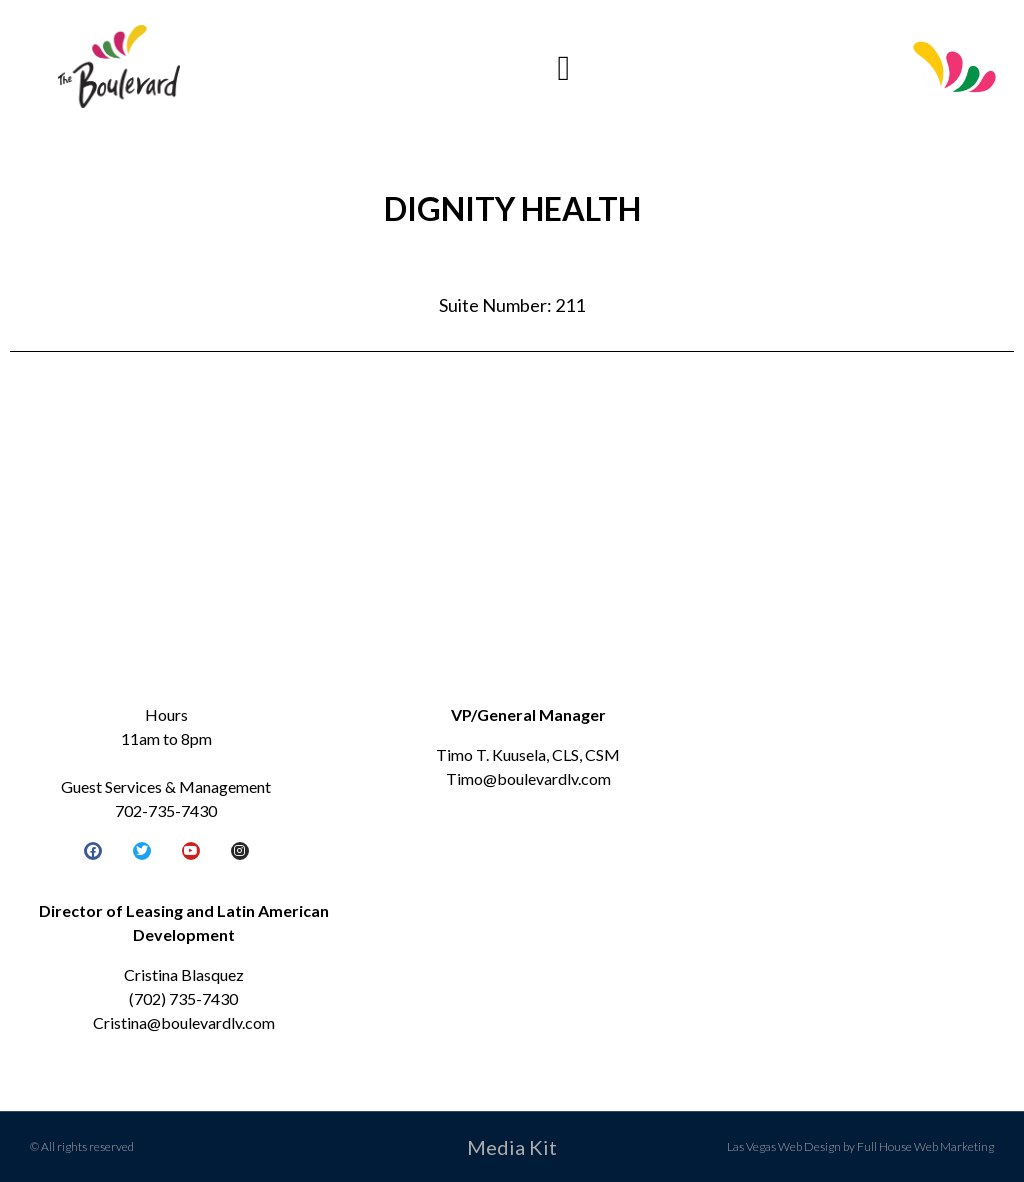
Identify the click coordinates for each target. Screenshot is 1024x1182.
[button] (564, 68)
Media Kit (512, 1147)
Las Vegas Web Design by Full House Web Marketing (860, 1146)
